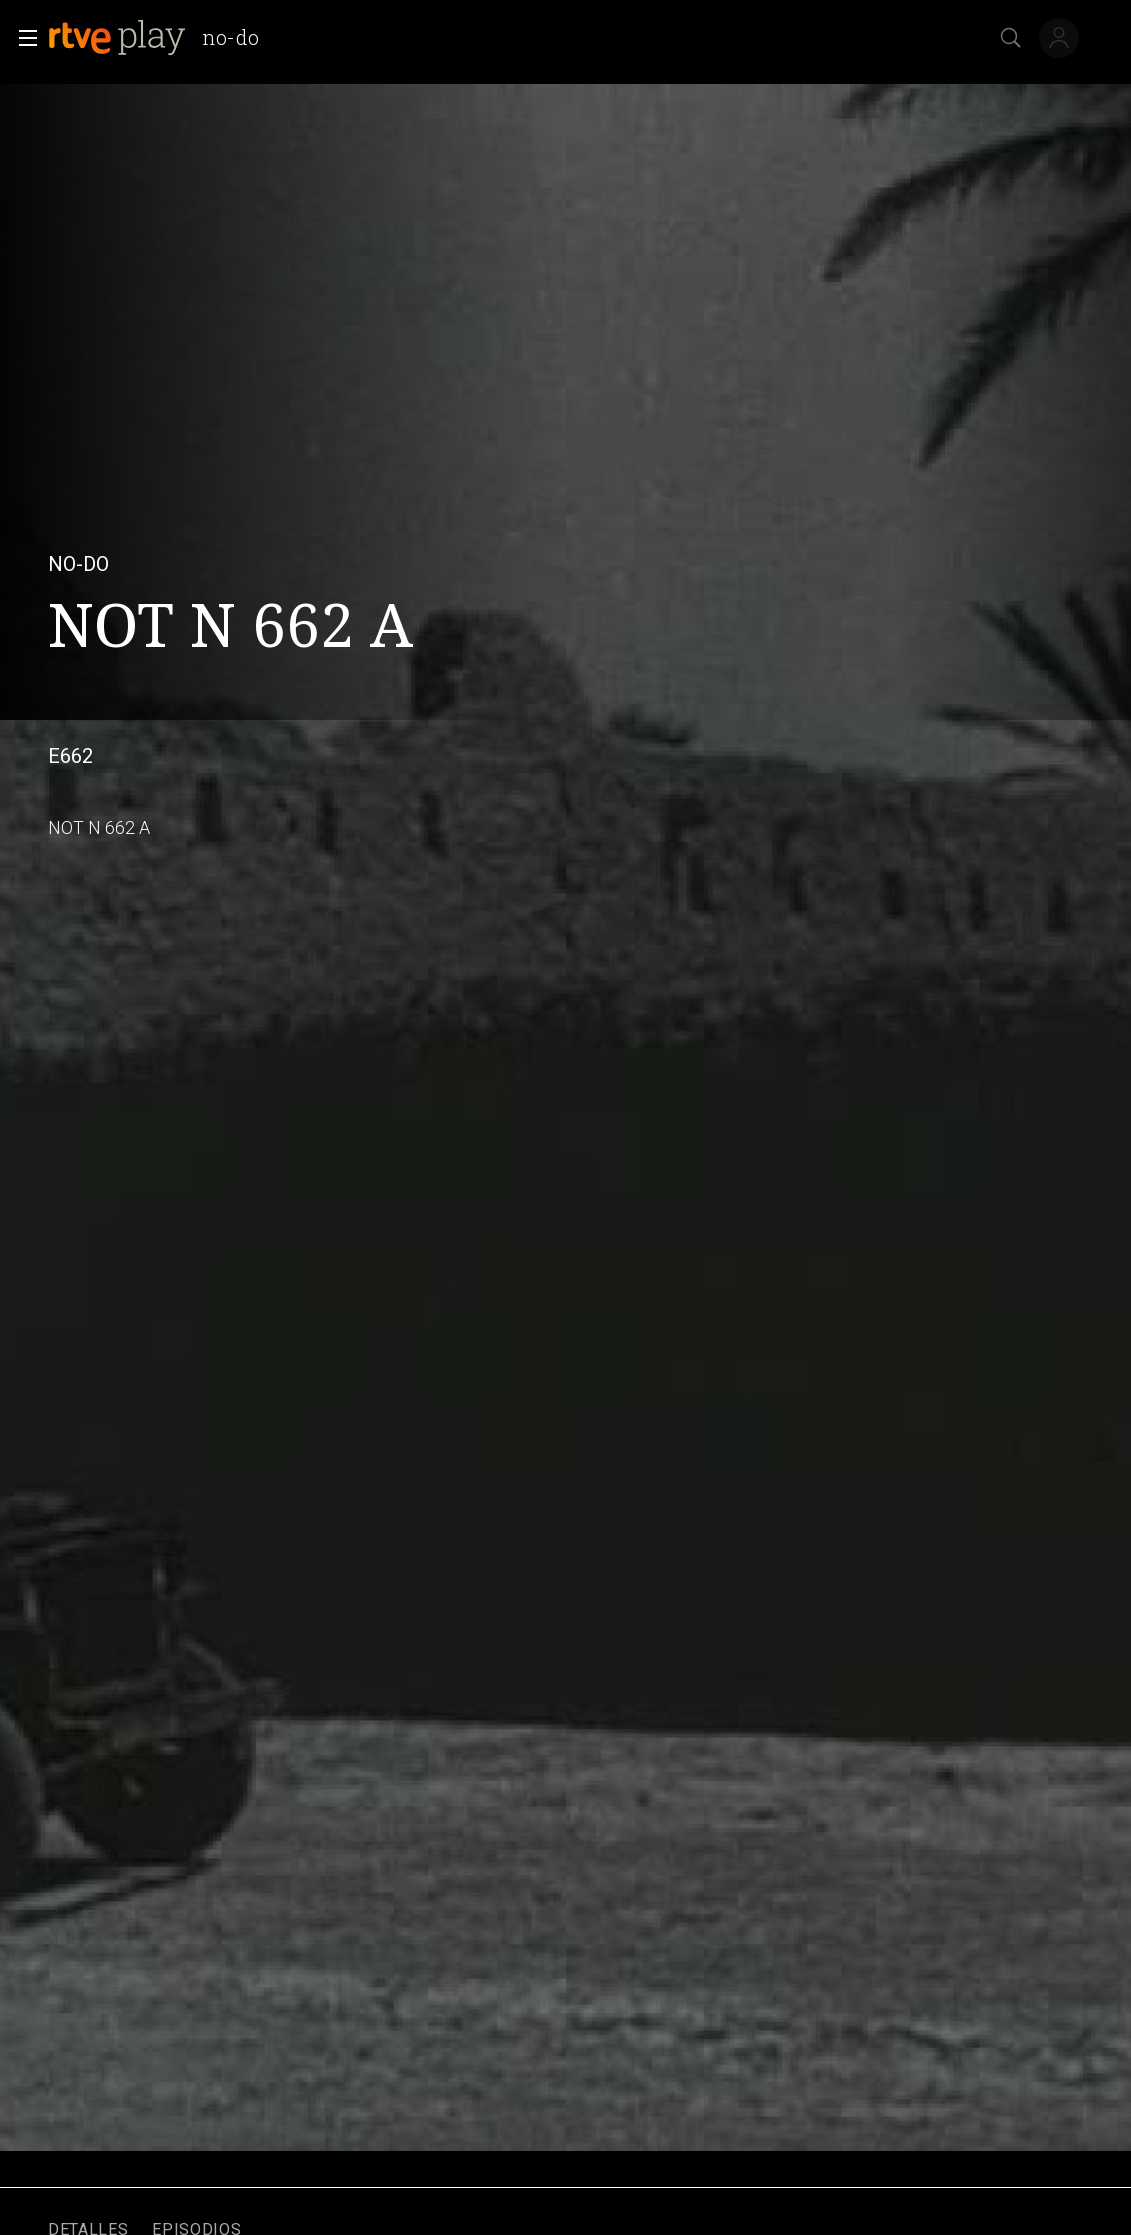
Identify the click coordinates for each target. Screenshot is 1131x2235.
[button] (22, 38)
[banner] (161, 38)
